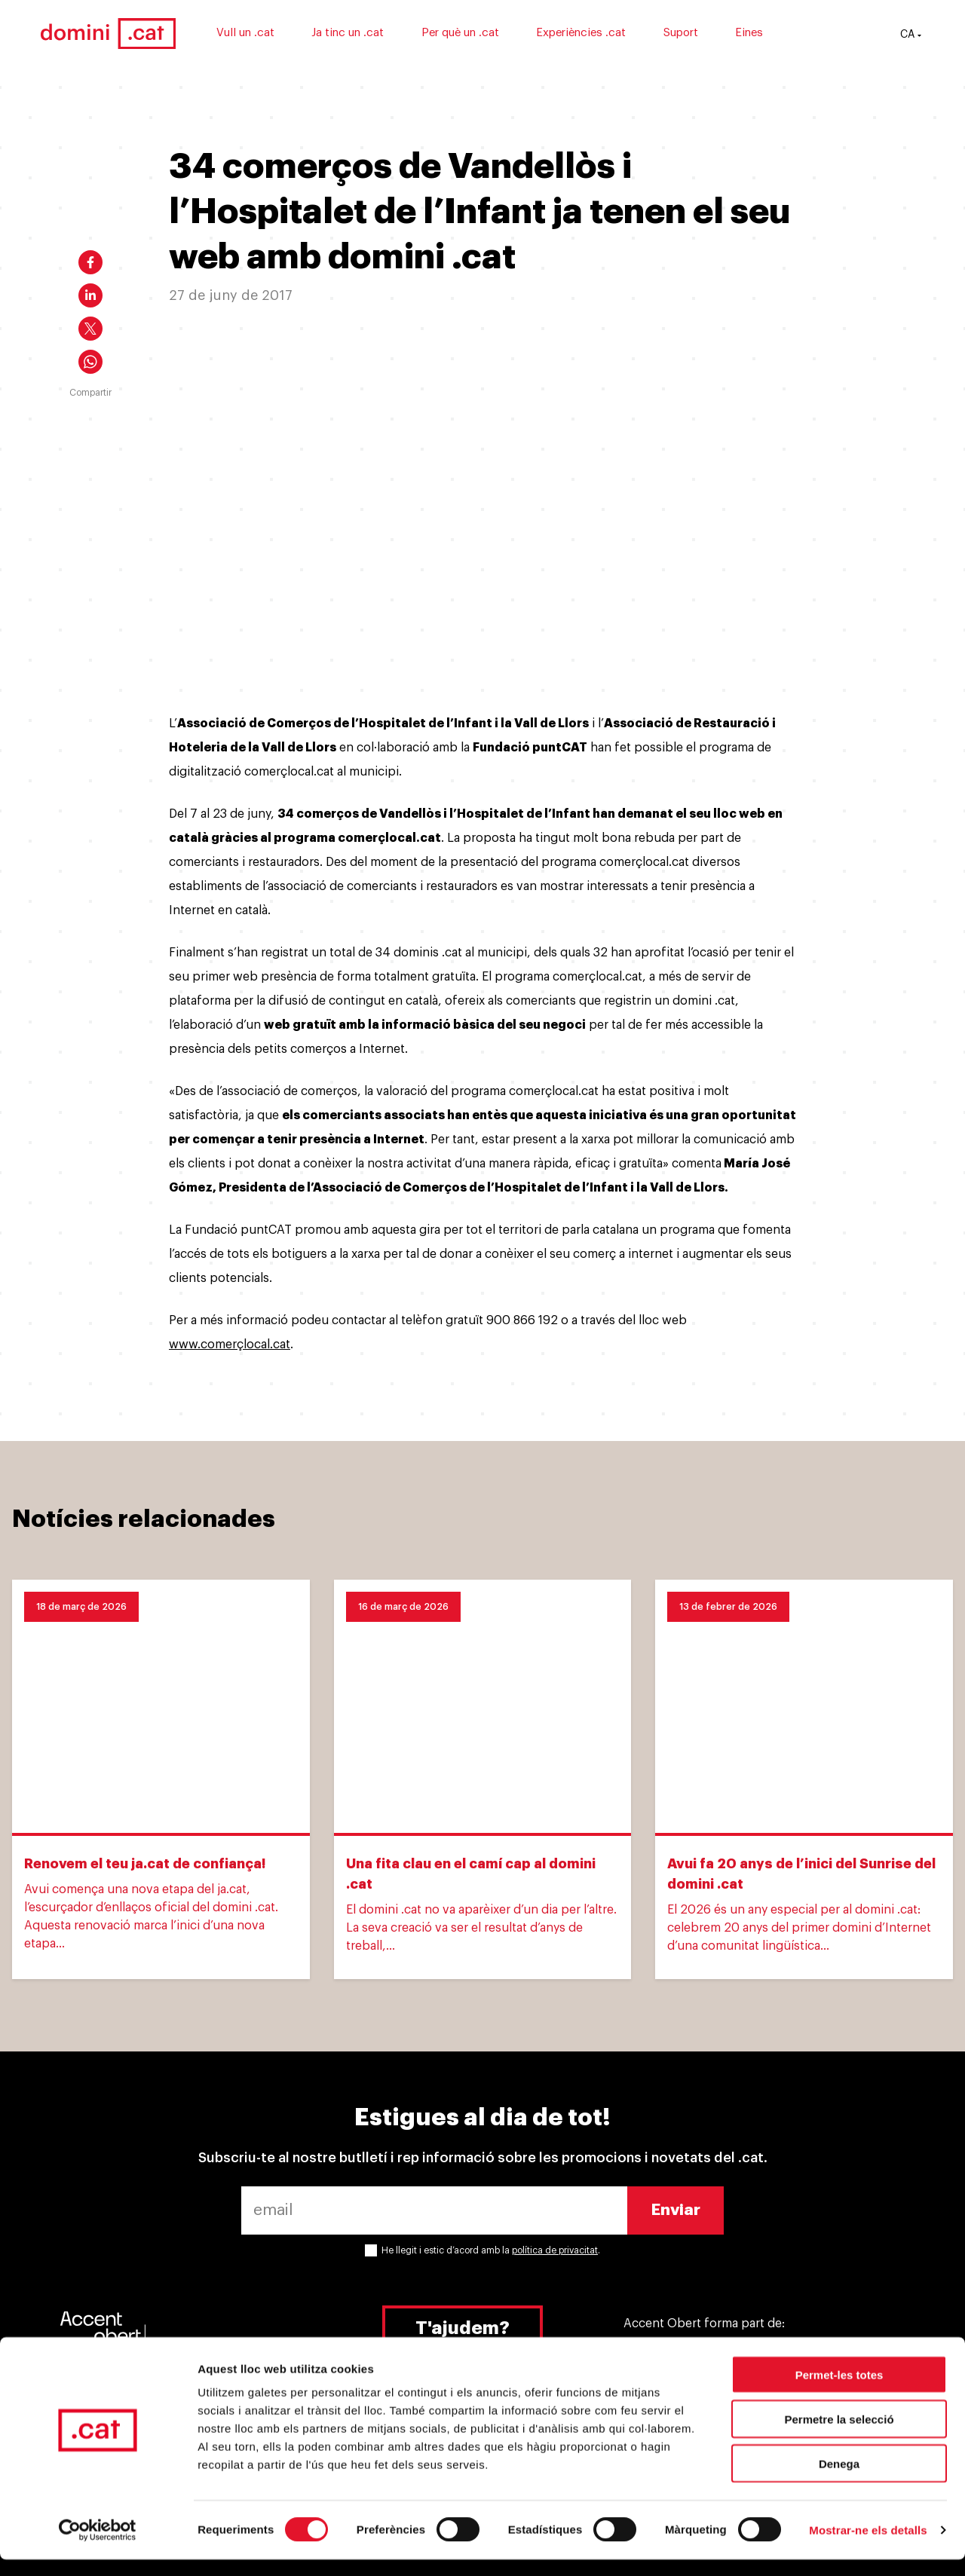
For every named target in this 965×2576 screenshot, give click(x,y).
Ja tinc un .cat (389, 35)
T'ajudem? (462, 2328)
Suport (721, 35)
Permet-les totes (839, 2391)
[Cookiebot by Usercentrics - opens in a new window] (98, 2546)
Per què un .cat (501, 35)
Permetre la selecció (838, 2435)
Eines (790, 35)
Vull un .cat (286, 35)
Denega (839, 2480)
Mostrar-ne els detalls (868, 2546)
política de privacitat (555, 2250)
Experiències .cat (622, 35)
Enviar (675, 2210)
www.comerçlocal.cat (229, 1344)
